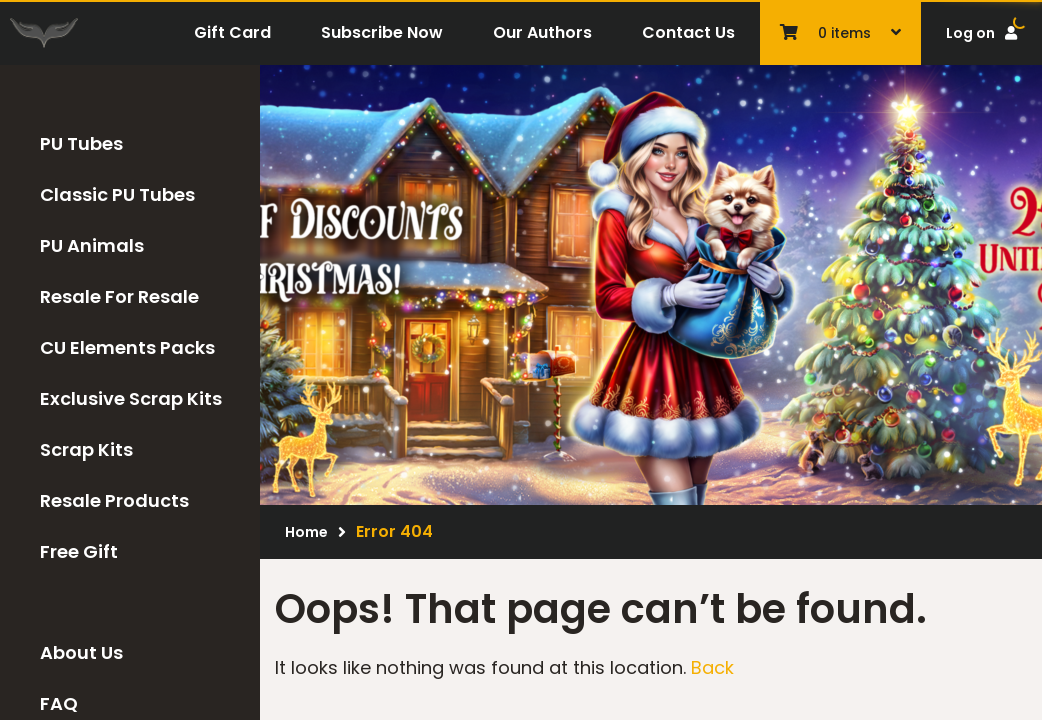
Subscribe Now (382, 32)
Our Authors (542, 32)
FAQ (59, 703)
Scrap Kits (86, 449)
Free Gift (79, 551)
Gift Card (232, 32)
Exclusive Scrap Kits (131, 398)
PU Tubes (81, 143)
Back (712, 667)
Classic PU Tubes (117, 194)
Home (306, 532)
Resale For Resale (119, 296)
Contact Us (688, 32)
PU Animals (92, 245)
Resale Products (114, 500)
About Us (81, 652)
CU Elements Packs (127, 347)
